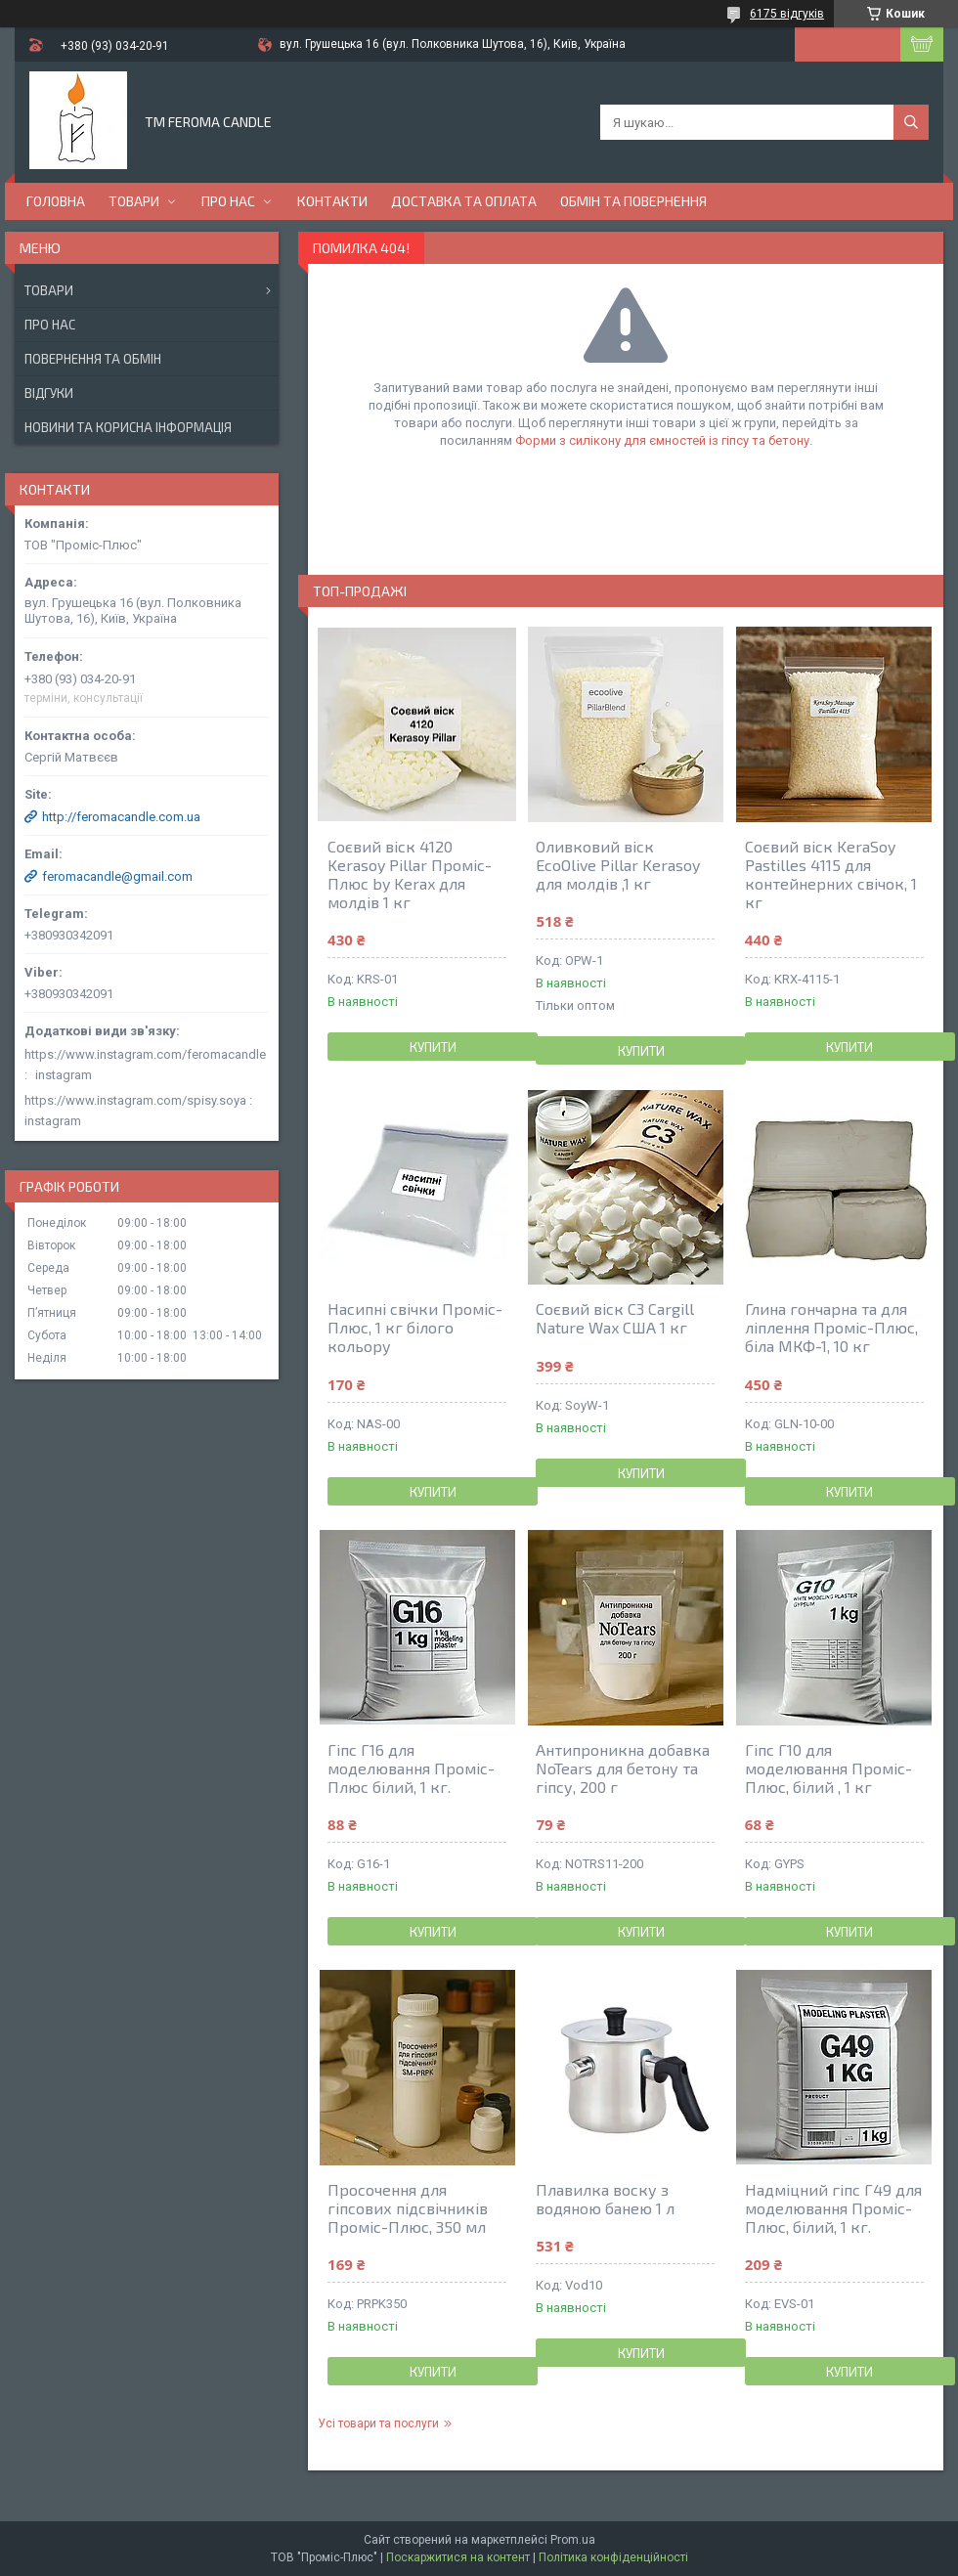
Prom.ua (572, 2540)
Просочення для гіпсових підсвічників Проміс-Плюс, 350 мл (407, 2208)
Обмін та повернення (633, 201)
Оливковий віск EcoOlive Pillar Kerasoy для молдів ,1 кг (618, 865)
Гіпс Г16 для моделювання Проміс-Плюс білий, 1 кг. (411, 1768)
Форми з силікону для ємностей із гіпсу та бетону (662, 440)
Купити (433, 1047)
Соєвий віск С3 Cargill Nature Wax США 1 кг (615, 1317)
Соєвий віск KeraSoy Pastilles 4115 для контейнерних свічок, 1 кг (831, 874)
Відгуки (48, 393)
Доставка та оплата (464, 201)
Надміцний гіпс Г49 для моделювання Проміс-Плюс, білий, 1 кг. (833, 2208)
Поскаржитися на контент (458, 2557)
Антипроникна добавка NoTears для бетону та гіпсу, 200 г (623, 1768)
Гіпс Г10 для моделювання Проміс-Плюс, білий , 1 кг (828, 1768)
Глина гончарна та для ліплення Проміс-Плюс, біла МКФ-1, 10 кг (831, 1327)
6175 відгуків (787, 14)
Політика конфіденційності (613, 2557)
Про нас (228, 201)
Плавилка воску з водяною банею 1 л (605, 2198)
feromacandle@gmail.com (117, 876)
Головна (55, 201)
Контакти (332, 201)
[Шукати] (911, 122)
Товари (134, 201)
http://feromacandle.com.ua (121, 816)
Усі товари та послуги (378, 2423)
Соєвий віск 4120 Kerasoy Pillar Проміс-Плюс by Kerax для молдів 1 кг (409, 874)
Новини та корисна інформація (128, 427)
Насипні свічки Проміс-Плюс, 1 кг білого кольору (414, 1327)
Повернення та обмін (92, 359)
